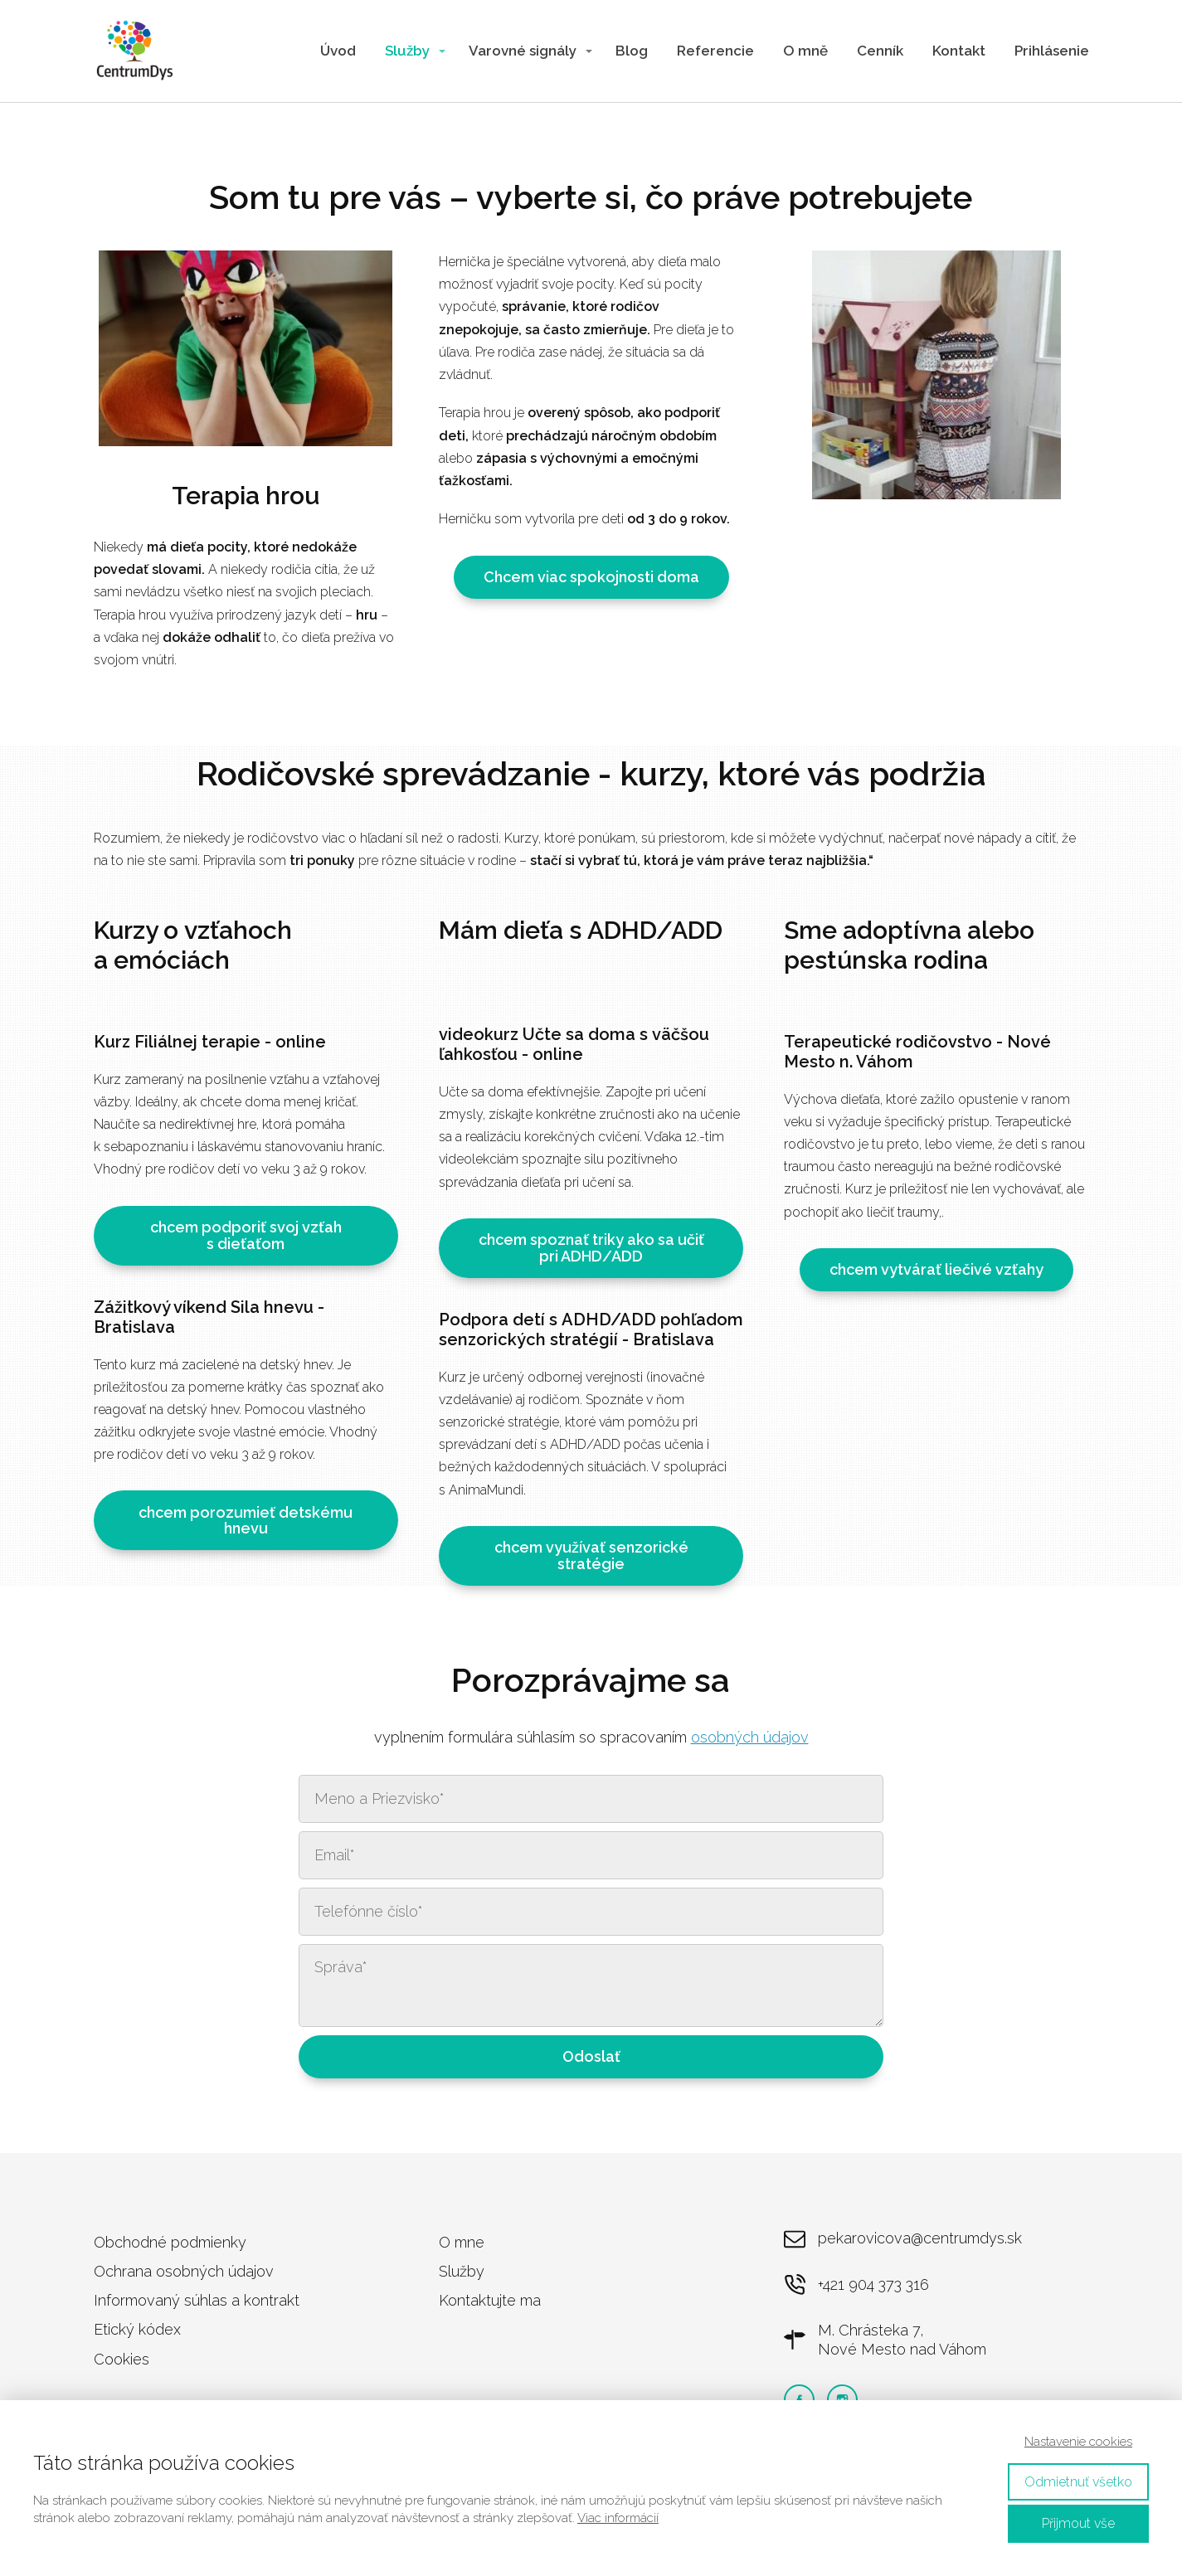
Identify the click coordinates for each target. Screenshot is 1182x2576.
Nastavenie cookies (1078, 2441)
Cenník (880, 50)
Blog (631, 50)
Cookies (121, 2359)
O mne (461, 2242)
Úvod (338, 50)
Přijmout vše (1078, 2523)
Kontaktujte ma (490, 2300)
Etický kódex (137, 2329)
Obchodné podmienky (170, 2242)
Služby (407, 50)
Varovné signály (522, 50)
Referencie (715, 50)
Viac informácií (618, 2517)
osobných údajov (750, 1737)
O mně (805, 50)
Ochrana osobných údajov (184, 2271)
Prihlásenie (1051, 50)
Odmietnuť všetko (1078, 2482)
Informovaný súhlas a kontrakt (196, 2300)
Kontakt (958, 50)
